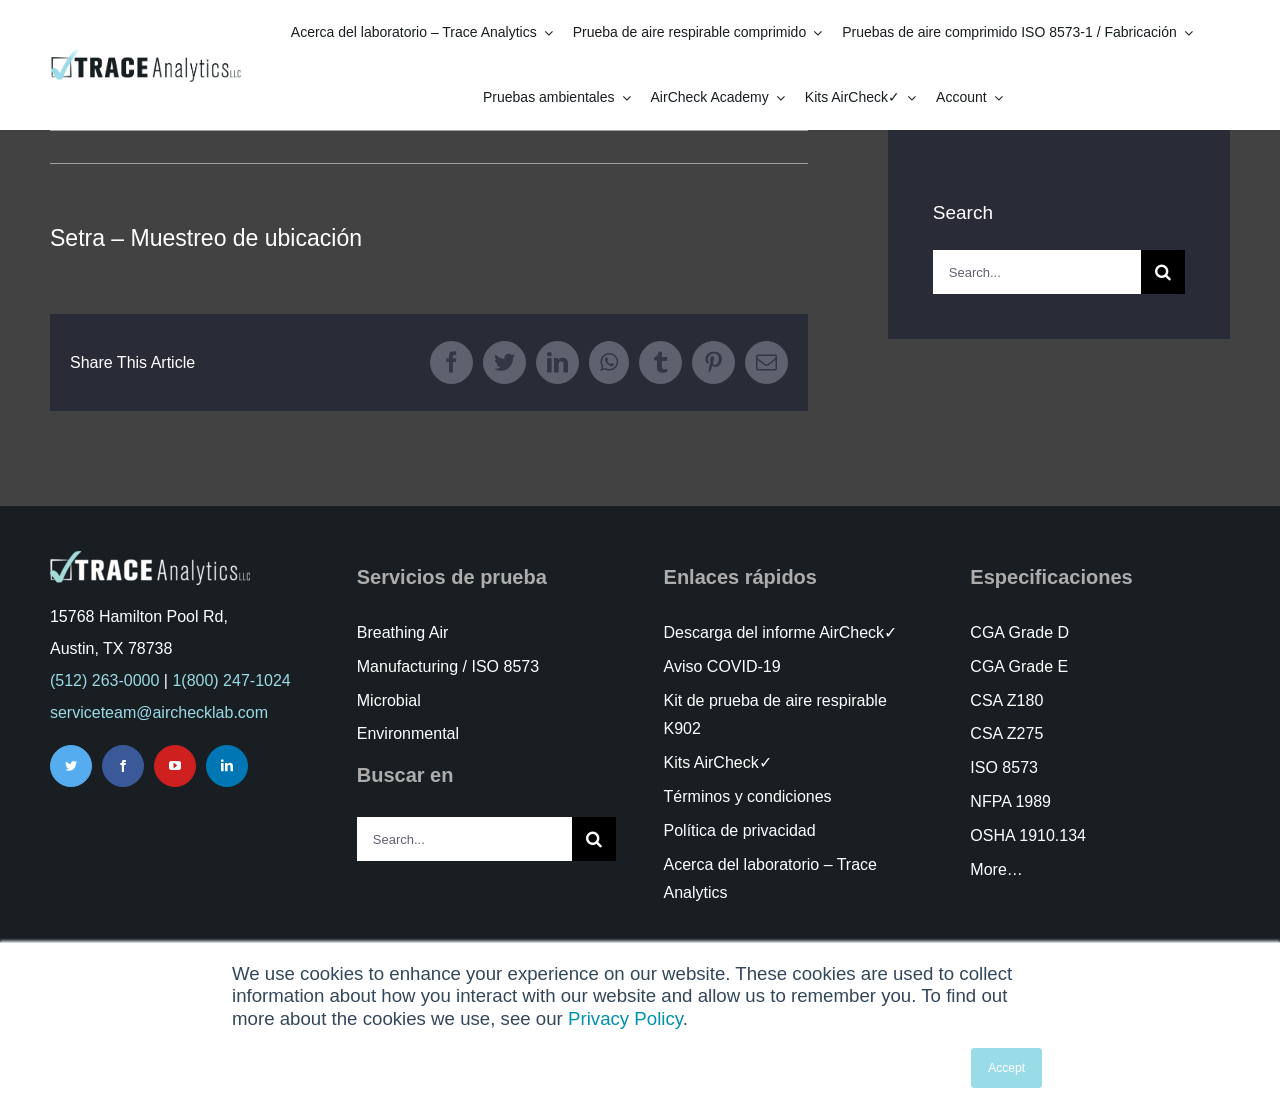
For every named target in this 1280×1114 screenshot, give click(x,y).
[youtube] (175, 766)
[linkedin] (227, 766)
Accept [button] (1006, 1068)
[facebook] (123, 766)
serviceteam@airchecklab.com (159, 712)
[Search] (1163, 272)
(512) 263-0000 (104, 680)
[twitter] (71, 766)
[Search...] (1037, 272)
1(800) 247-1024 (231, 680)
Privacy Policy (625, 1018)
